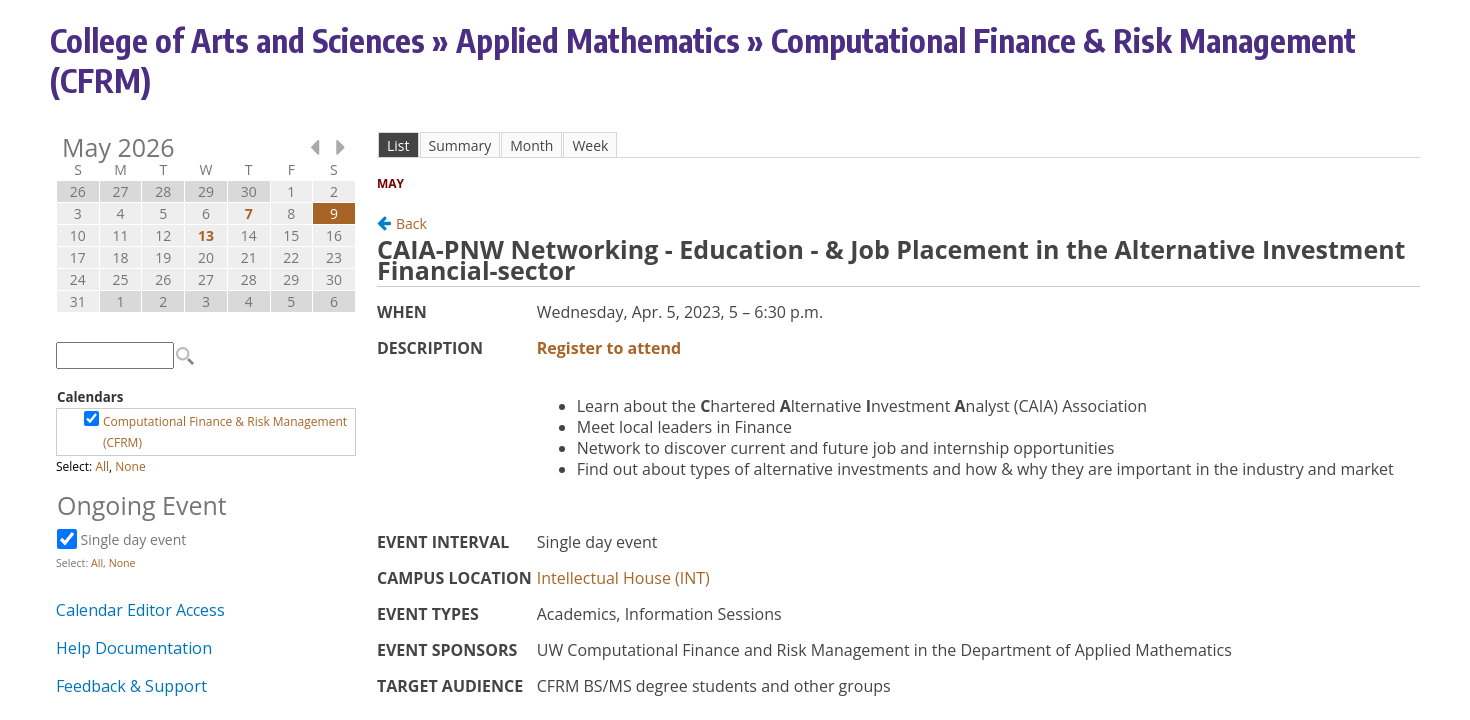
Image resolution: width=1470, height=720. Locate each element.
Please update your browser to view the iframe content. (206, 224)
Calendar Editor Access (140, 610)
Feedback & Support (131, 686)
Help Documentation (134, 648)
